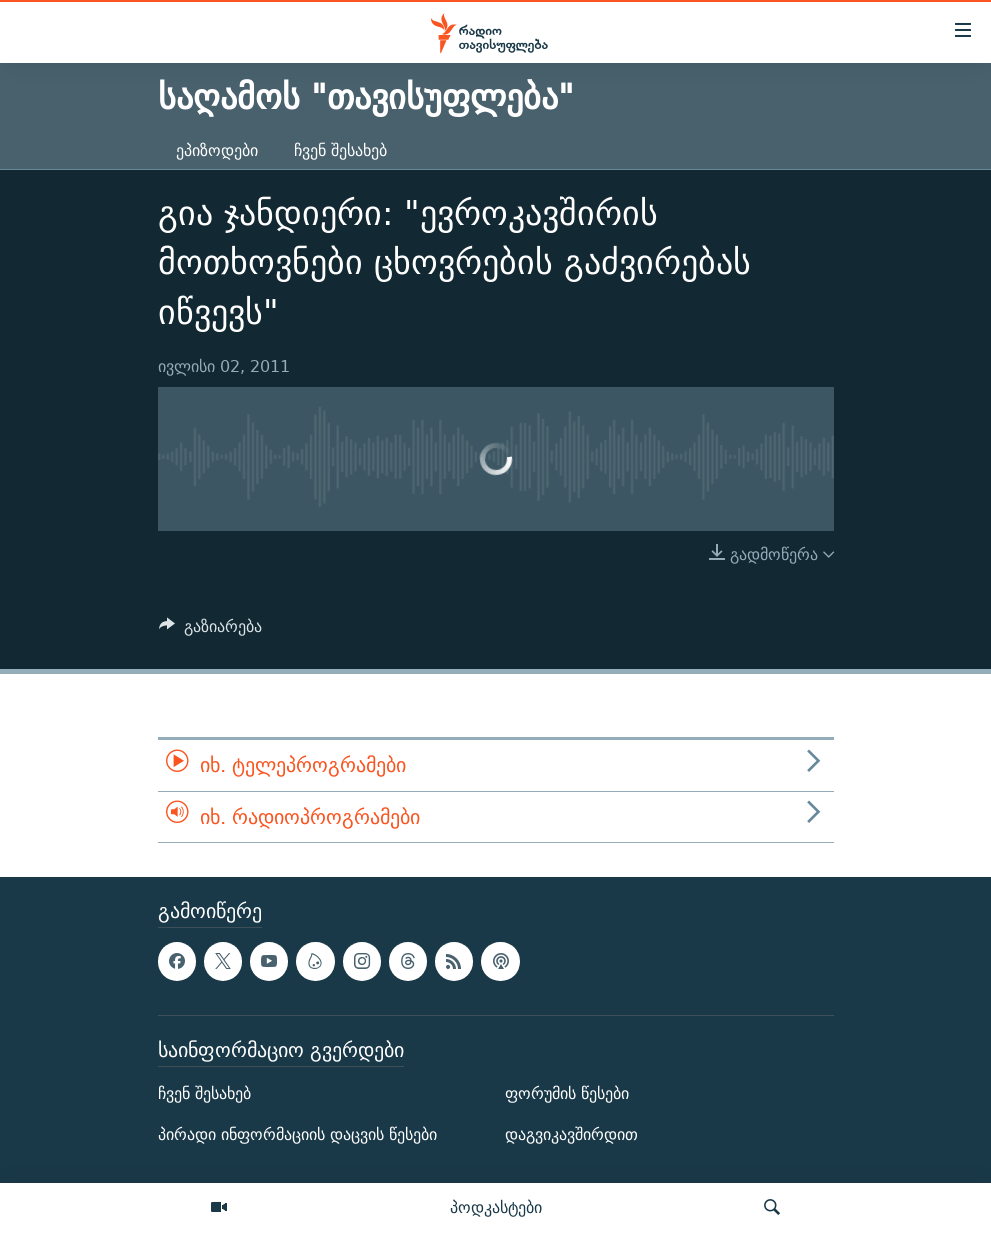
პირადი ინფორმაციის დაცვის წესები (297, 1134)
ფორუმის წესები (567, 1093)
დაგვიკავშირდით (571, 1134)
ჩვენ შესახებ (340, 150)
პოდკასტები (496, 1207)
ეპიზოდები (217, 150)
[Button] (211, 631)
